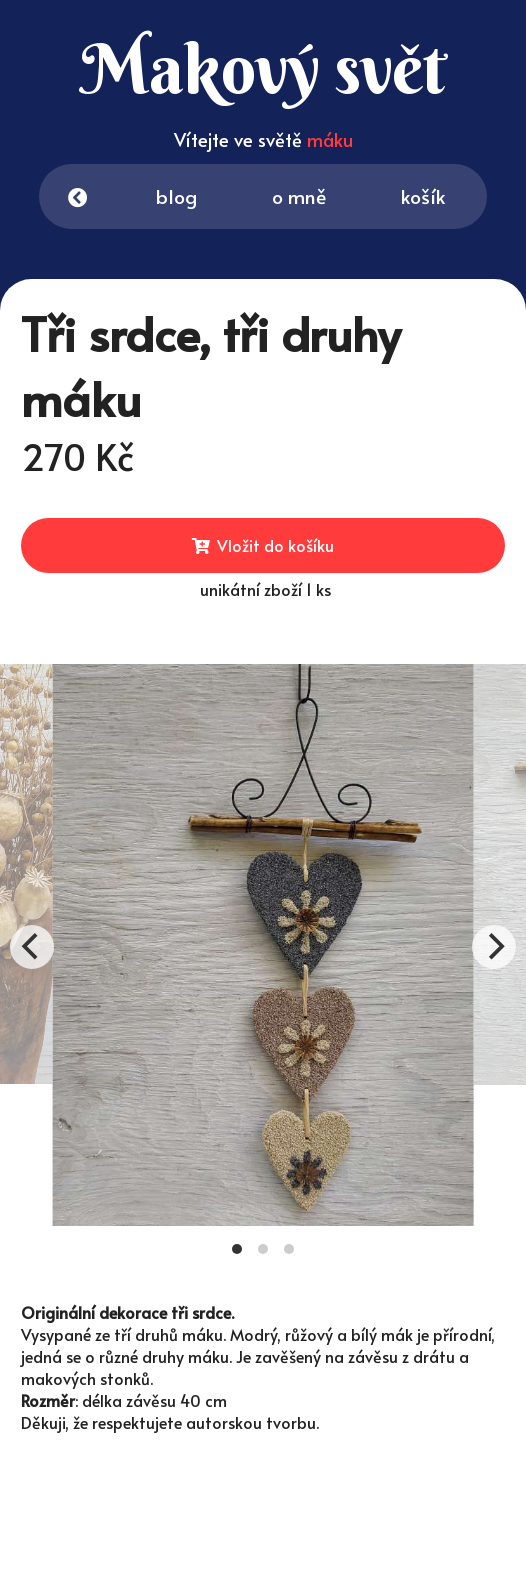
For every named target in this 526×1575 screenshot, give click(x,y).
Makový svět (233, 69)
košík (444, 200)
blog (179, 197)
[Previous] (32, 947)
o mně (301, 197)
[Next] (494, 947)
